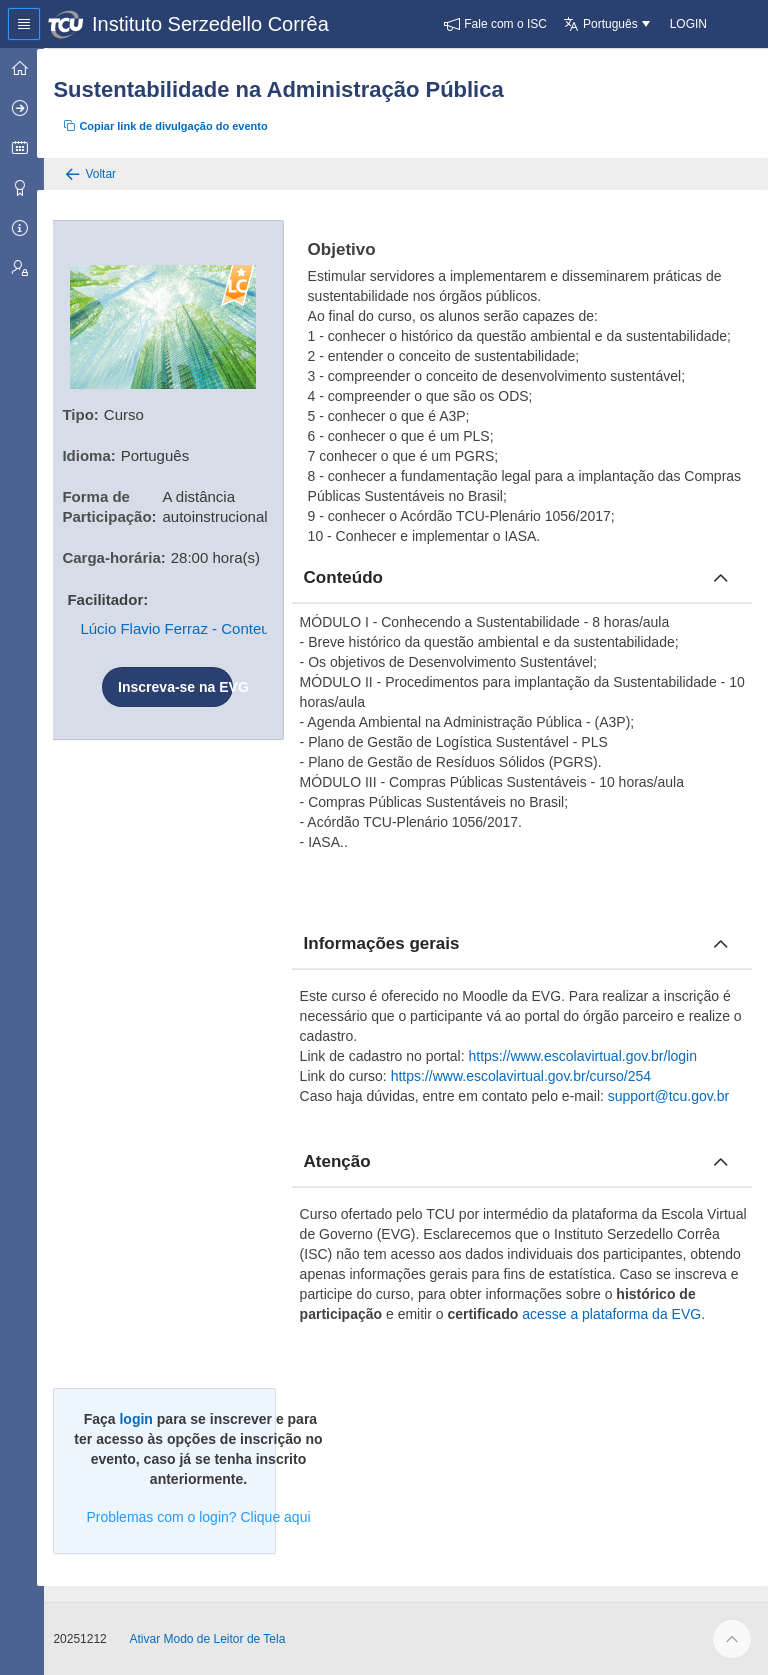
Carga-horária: (124, 555)
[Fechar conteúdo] (721, 578)
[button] (495, 24)
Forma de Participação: (120, 504)
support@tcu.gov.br (675, 1096)
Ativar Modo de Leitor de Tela (218, 1639)
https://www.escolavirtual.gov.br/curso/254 (528, 1076)
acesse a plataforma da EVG (638, 1314)
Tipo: (91, 412)
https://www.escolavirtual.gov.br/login (590, 1056)
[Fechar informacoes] (721, 944)
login (146, 1419)
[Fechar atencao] (721, 1162)
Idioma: (99, 453)
